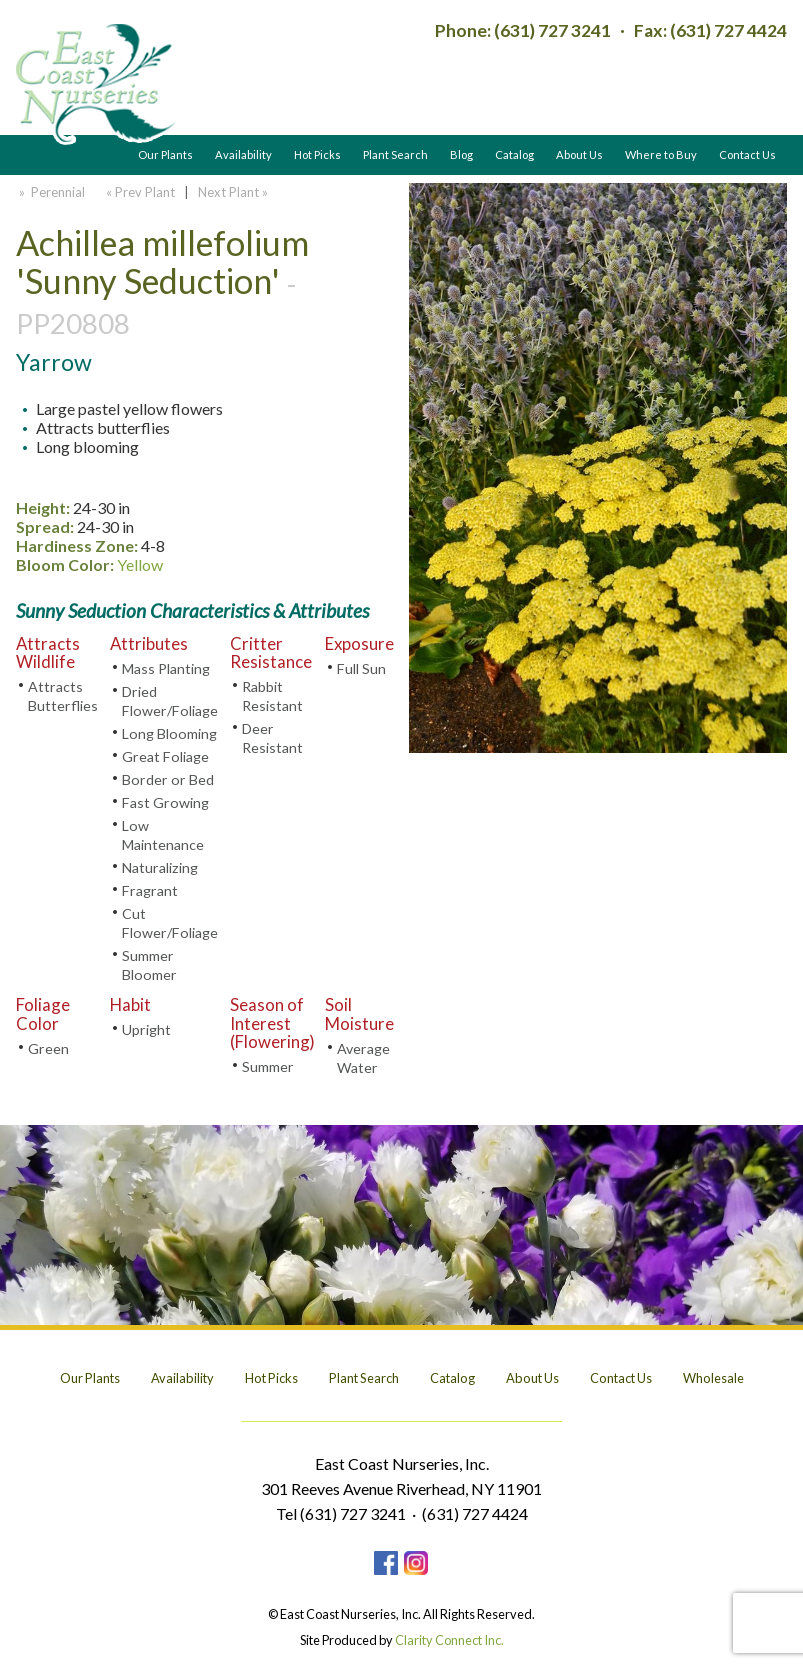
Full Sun (361, 668)
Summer (268, 1066)
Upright (146, 1029)
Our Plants (165, 154)
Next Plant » (234, 192)
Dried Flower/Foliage (170, 701)
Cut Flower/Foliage (170, 923)
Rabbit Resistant (272, 696)
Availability (243, 154)
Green (48, 1048)
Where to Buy (661, 154)
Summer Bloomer (149, 965)
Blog (461, 154)
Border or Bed (168, 779)
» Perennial (50, 192)
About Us (579, 154)
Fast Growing (165, 802)
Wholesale (713, 1378)
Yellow (140, 564)
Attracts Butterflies (63, 696)
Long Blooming (169, 733)
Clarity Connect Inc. (449, 1640)
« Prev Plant (139, 192)
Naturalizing (160, 867)
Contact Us (747, 154)
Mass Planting (166, 668)
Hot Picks (317, 154)
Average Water (363, 1058)
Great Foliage (165, 756)
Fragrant (150, 890)
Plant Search (395, 154)
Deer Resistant (272, 738)
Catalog (514, 154)
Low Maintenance (163, 835)
